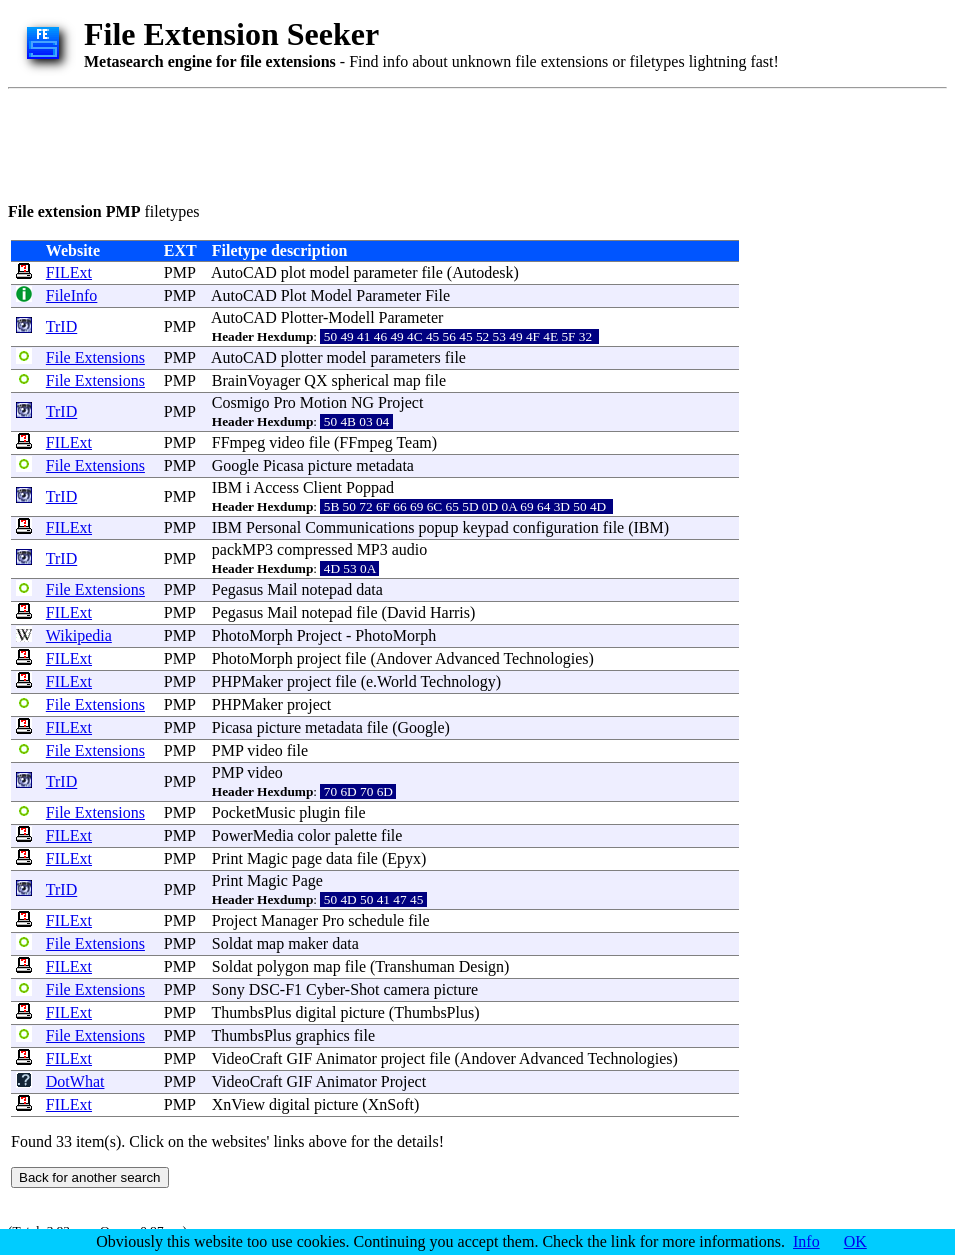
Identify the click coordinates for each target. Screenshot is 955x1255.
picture (330, 465)
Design (481, 966)
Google (235, 465)
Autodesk (482, 272)
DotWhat (75, 1081)
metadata (385, 465)
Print (227, 858)
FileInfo (72, 295)
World (397, 681)
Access (276, 487)
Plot (294, 295)
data (369, 589)
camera (407, 989)
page (307, 858)
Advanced (467, 658)
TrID (61, 326)
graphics (323, 1035)
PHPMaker (247, 681)
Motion (323, 402)
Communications (359, 527)
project (319, 658)
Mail (282, 589)
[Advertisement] (372, 142)
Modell (351, 317)
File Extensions (95, 357)
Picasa (283, 465)
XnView (238, 1104)
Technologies (545, 658)
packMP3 (242, 549)
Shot (364, 989)
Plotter (302, 317)
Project (400, 402)
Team (413, 442)
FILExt (69, 272)
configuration (556, 527)
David (406, 612)
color (314, 835)
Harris (450, 612)
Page (307, 880)
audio (410, 549)
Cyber (325, 989)
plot (293, 272)
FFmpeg (238, 442)
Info (806, 1241)
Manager (289, 920)
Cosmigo (241, 402)
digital (316, 1012)
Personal (273, 527)
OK (855, 1241)
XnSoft (391, 1104)
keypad (485, 527)
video (287, 442)
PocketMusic (254, 812)
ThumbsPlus (252, 1012)
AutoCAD (244, 272)
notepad (327, 589)
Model (331, 295)
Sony (228, 989)
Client (322, 487)
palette (355, 835)
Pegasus (238, 589)
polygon (283, 966)
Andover (404, 658)
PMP (179, 272)
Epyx (404, 858)
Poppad (370, 487)
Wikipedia (79, 635)
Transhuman (414, 966)
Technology (457, 681)
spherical (360, 380)
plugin (319, 812)
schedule (376, 920)
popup (438, 527)
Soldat (232, 943)
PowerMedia (253, 835)
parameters (405, 357)
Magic (267, 858)
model (330, 272)
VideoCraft (247, 1058)
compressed (315, 549)
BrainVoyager (256, 380)
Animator (345, 1058)
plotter (302, 357)
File (437, 295)
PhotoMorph (252, 635)
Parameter (388, 295)
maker (308, 943)
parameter (386, 272)
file (432, 272)
